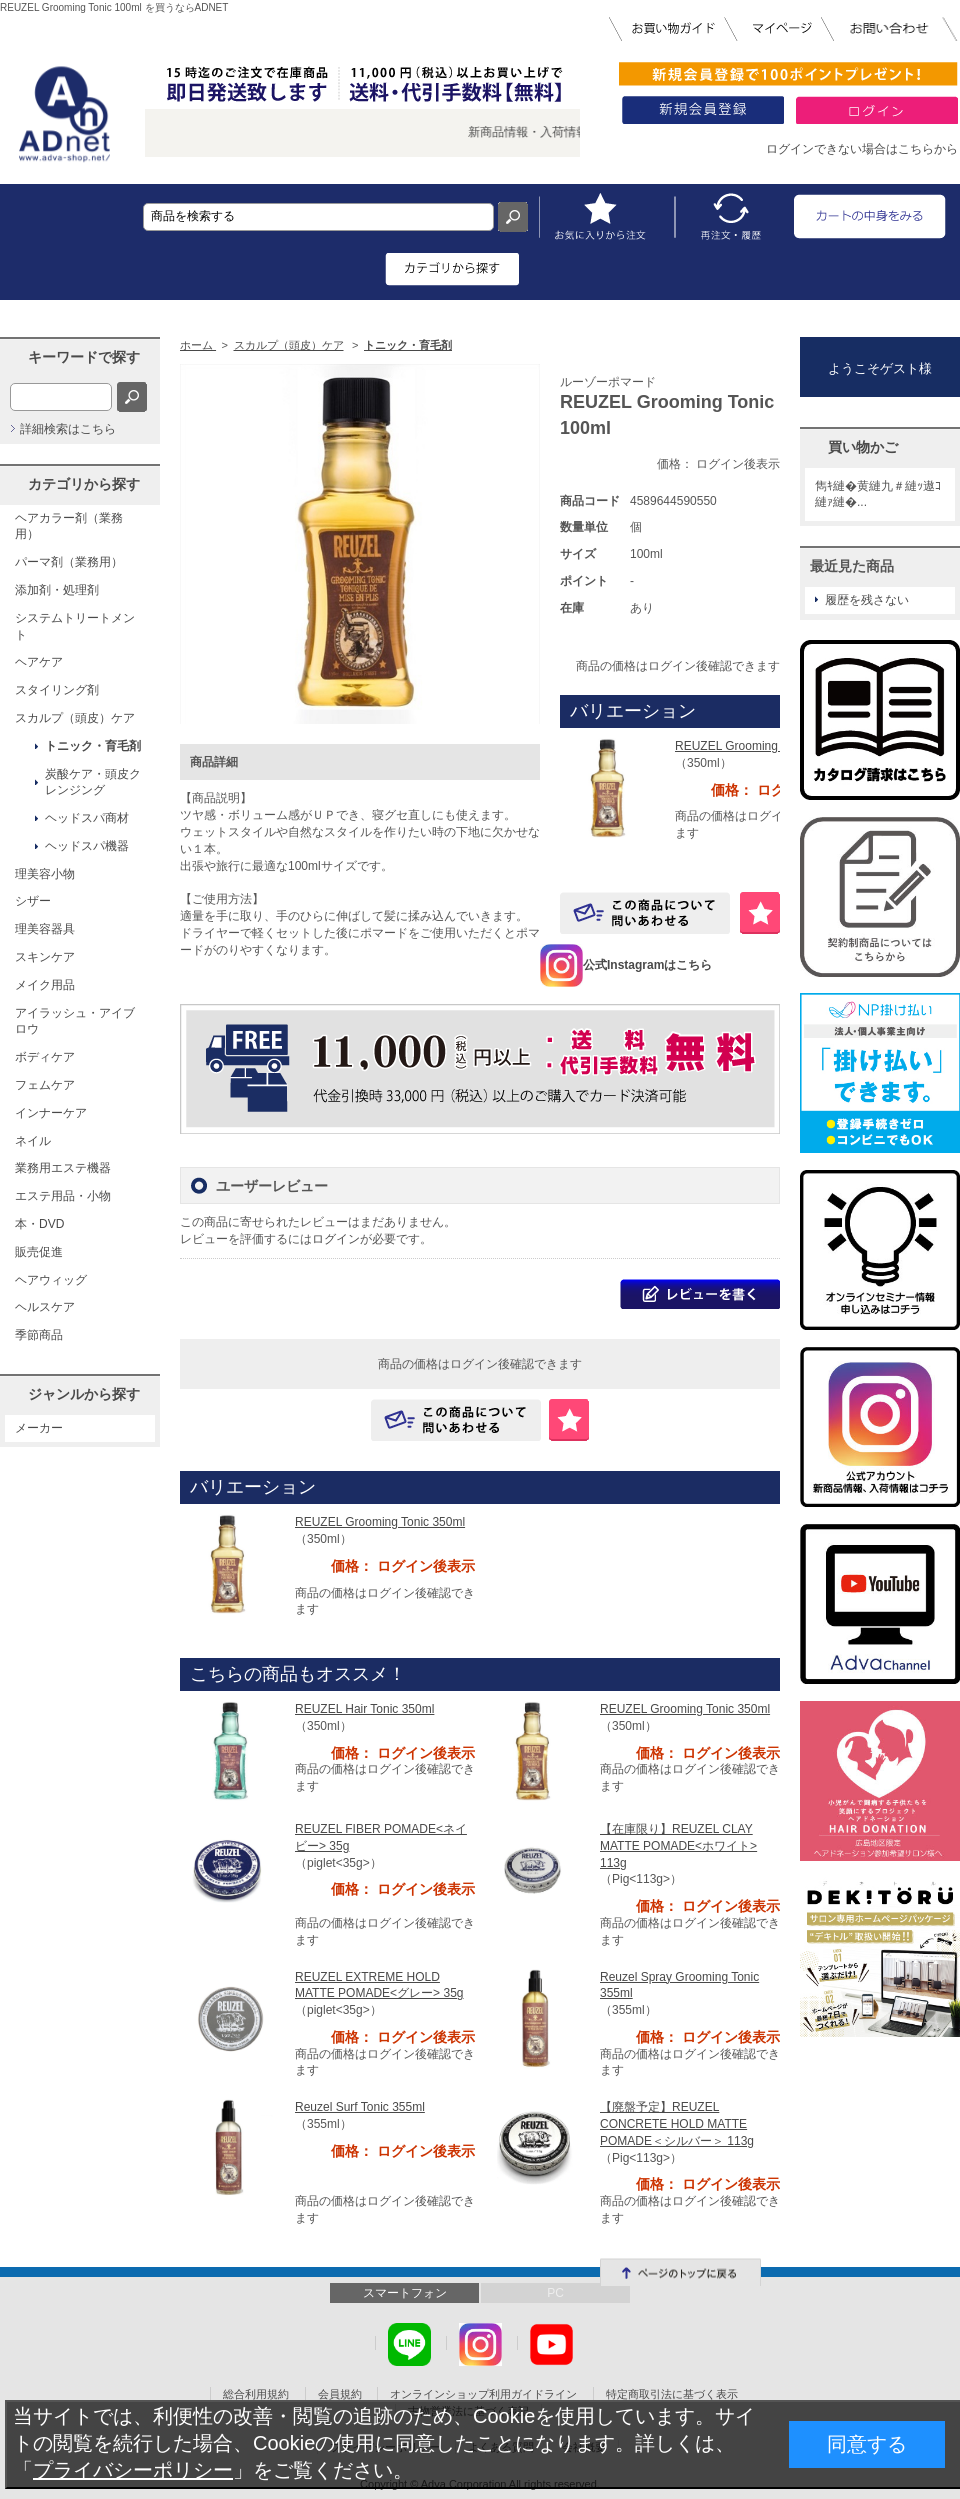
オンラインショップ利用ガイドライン (483, 2394)
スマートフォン (405, 2293)
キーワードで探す (84, 357)
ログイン (336, 1239)
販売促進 (39, 1252)
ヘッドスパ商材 (87, 818)
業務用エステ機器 (63, 1168)
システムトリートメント (75, 626)
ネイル (33, 1141)
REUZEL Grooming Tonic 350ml (760, 746)
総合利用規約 (256, 2394)
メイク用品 (45, 985)
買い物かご (863, 447)
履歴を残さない (867, 600)
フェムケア (45, 1085)
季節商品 (39, 1335)
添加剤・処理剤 (57, 590)
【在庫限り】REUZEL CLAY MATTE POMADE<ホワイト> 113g (678, 1846)
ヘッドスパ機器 (87, 846)
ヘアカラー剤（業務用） (69, 526)
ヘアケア (39, 662)
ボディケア (45, 1057)
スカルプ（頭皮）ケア (75, 718)
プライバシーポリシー (133, 2470)
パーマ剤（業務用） (69, 562)
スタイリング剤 (57, 690)
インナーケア (51, 1113)
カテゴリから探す (84, 484)
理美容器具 (45, 929)
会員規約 (340, 2394)
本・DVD (39, 1224)
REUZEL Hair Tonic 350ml (364, 1709)
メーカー (39, 1428)
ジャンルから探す (84, 1394)
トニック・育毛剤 (93, 746)
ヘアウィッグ (51, 1280)
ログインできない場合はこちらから (862, 149)
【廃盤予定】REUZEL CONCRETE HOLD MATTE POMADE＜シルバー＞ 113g (677, 2124)
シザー (33, 901)
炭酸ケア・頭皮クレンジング (93, 782)
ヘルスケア (45, 1307)
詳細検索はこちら (68, 429)
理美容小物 (45, 874)
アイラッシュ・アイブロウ (75, 1021)
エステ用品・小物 (63, 1196)
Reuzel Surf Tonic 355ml (360, 2107)
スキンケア (45, 957)
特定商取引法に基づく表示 (672, 2394)
